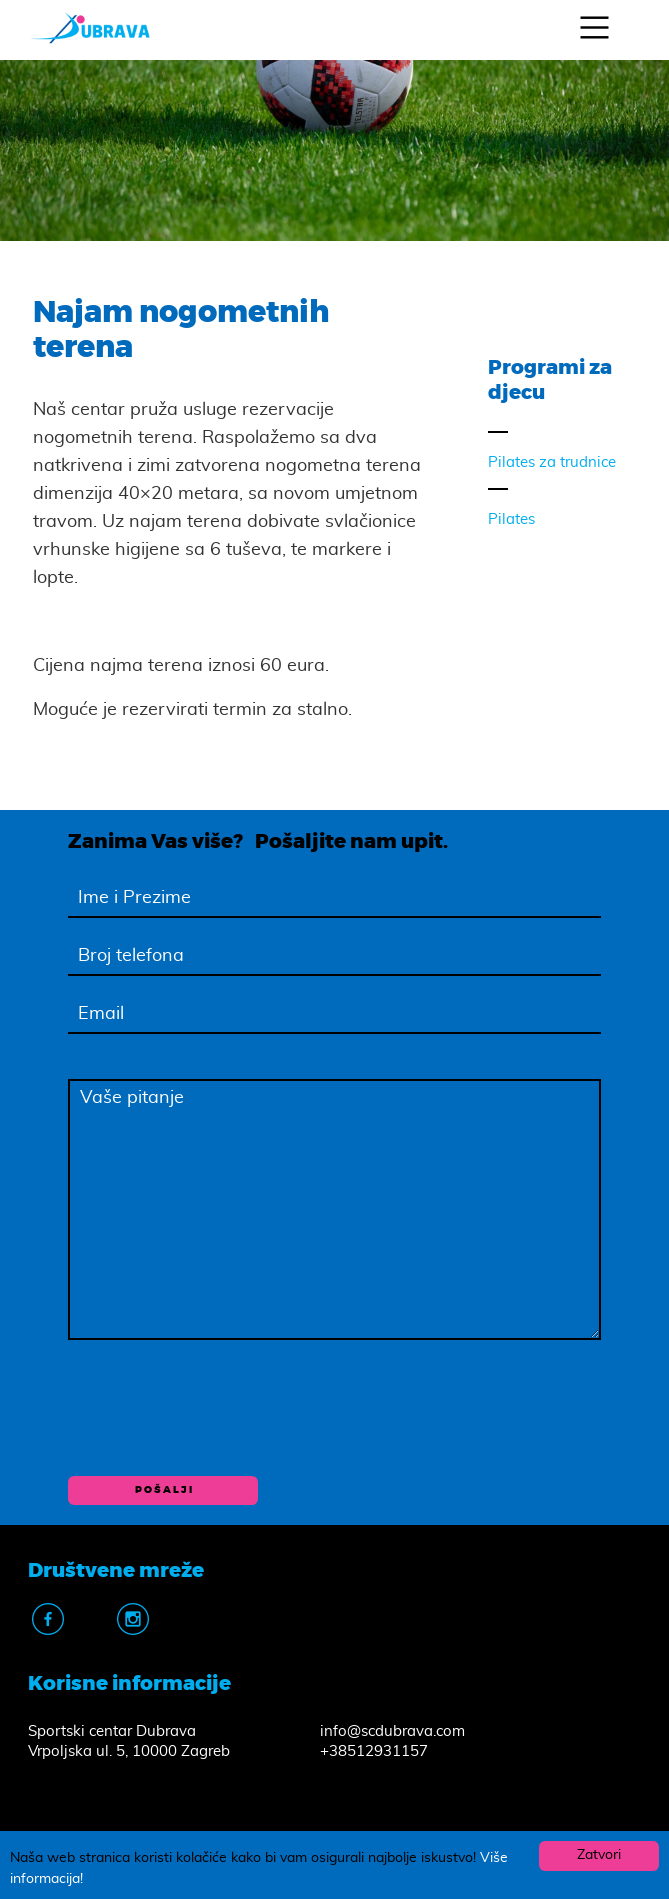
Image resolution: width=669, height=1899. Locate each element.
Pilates (511, 519)
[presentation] (220, 1407)
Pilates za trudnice (552, 462)
